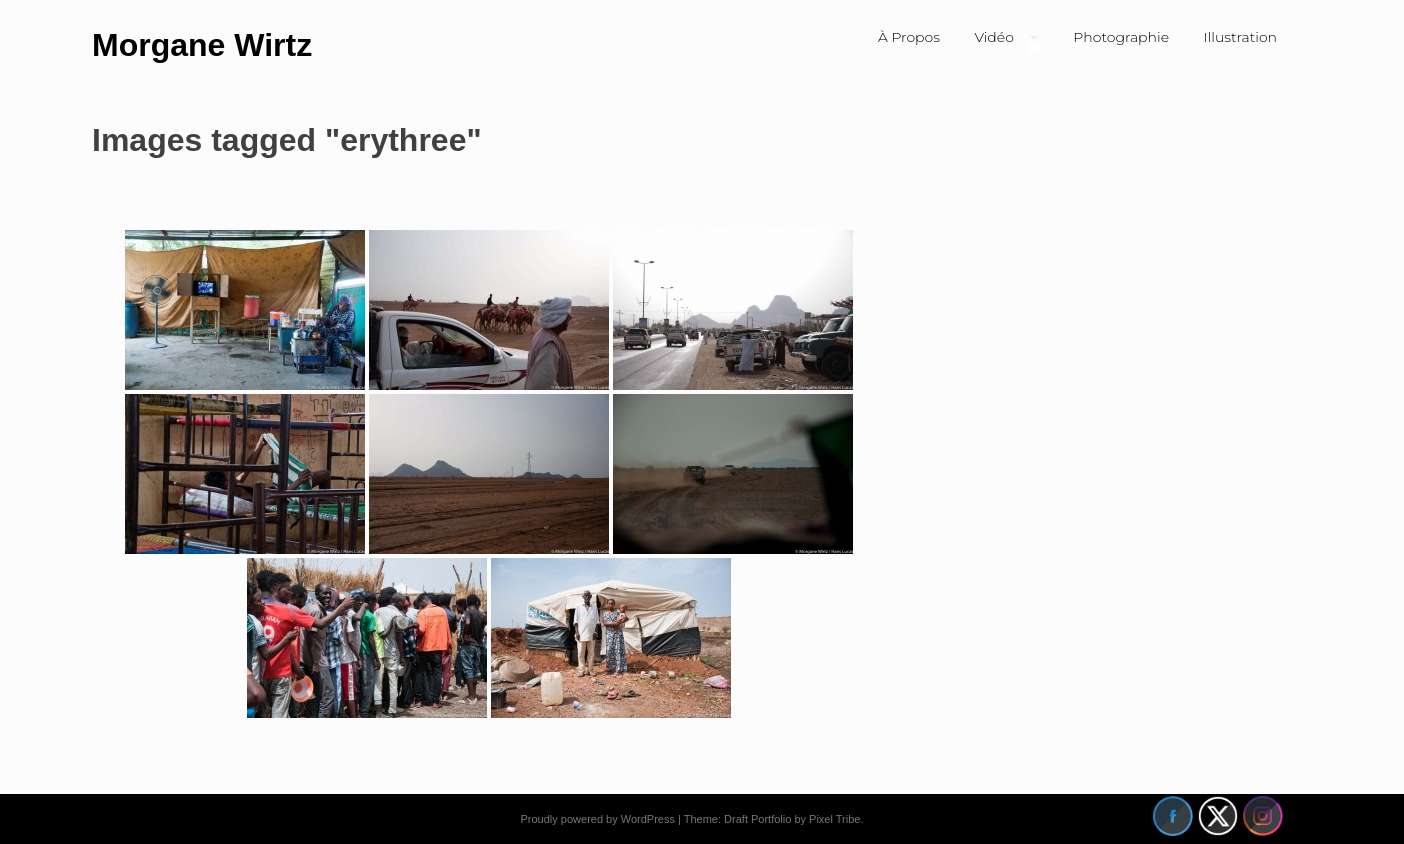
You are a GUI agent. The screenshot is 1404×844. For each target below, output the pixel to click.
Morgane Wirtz (202, 45)
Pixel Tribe (834, 819)
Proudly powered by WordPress (597, 819)
